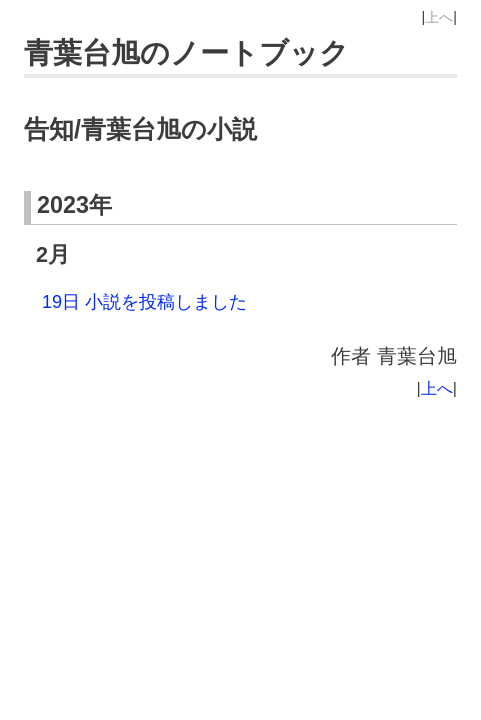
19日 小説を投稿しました (144, 302)
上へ (439, 17)
